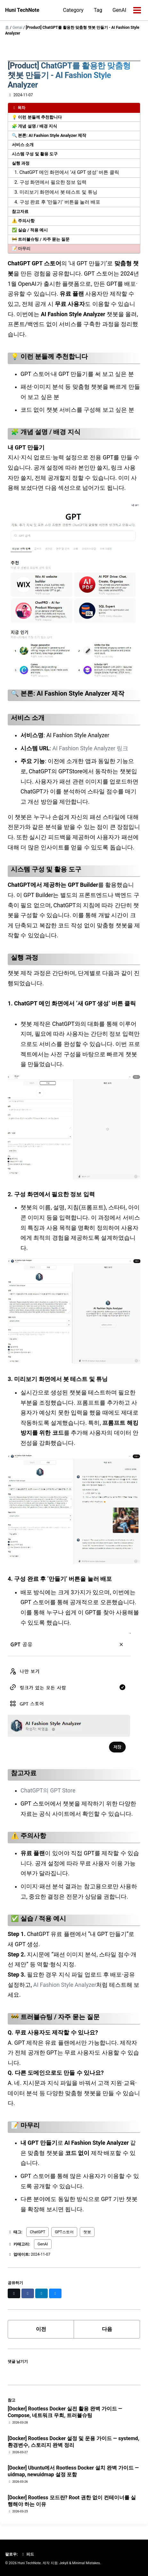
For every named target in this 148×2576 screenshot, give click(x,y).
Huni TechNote (22, 10)
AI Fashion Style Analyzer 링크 (90, 748)
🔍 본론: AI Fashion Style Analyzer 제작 (49, 135)
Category (73, 10)
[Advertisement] (74, 53)
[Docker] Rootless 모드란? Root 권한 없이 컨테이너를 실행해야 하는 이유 (72, 2500)
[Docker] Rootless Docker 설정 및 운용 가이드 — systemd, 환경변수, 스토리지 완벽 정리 (73, 2441)
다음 (107, 2329)
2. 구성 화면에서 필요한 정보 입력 (50, 182)
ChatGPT (37, 2232)
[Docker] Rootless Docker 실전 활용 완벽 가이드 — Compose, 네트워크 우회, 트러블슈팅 (65, 2412)
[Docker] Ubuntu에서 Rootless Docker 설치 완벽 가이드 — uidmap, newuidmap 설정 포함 (73, 2471)
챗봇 (87, 2232)
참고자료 (20, 211)
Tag (98, 10)
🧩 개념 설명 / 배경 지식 (34, 126)
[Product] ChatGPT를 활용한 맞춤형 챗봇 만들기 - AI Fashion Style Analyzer (69, 75)
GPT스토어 (64, 2232)
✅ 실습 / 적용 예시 (30, 230)
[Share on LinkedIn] (41, 2293)
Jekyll (63, 2563)
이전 (41, 2329)
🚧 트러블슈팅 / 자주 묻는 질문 (41, 239)
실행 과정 (20, 163)
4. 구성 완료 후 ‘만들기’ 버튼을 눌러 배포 (57, 202)
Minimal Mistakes (86, 2563)
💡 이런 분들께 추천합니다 (37, 117)
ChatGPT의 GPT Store (48, 1790)
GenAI (119, 10)
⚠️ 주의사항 (23, 220)
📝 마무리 (21, 248)
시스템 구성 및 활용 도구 (35, 154)
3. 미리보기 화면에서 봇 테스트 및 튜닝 (55, 192)
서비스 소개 (23, 144)
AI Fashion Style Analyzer (64, 1985)
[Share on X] (14, 2293)
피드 (27, 2554)
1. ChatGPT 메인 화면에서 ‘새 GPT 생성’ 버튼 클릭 (66, 172)
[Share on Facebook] (27, 2293)
